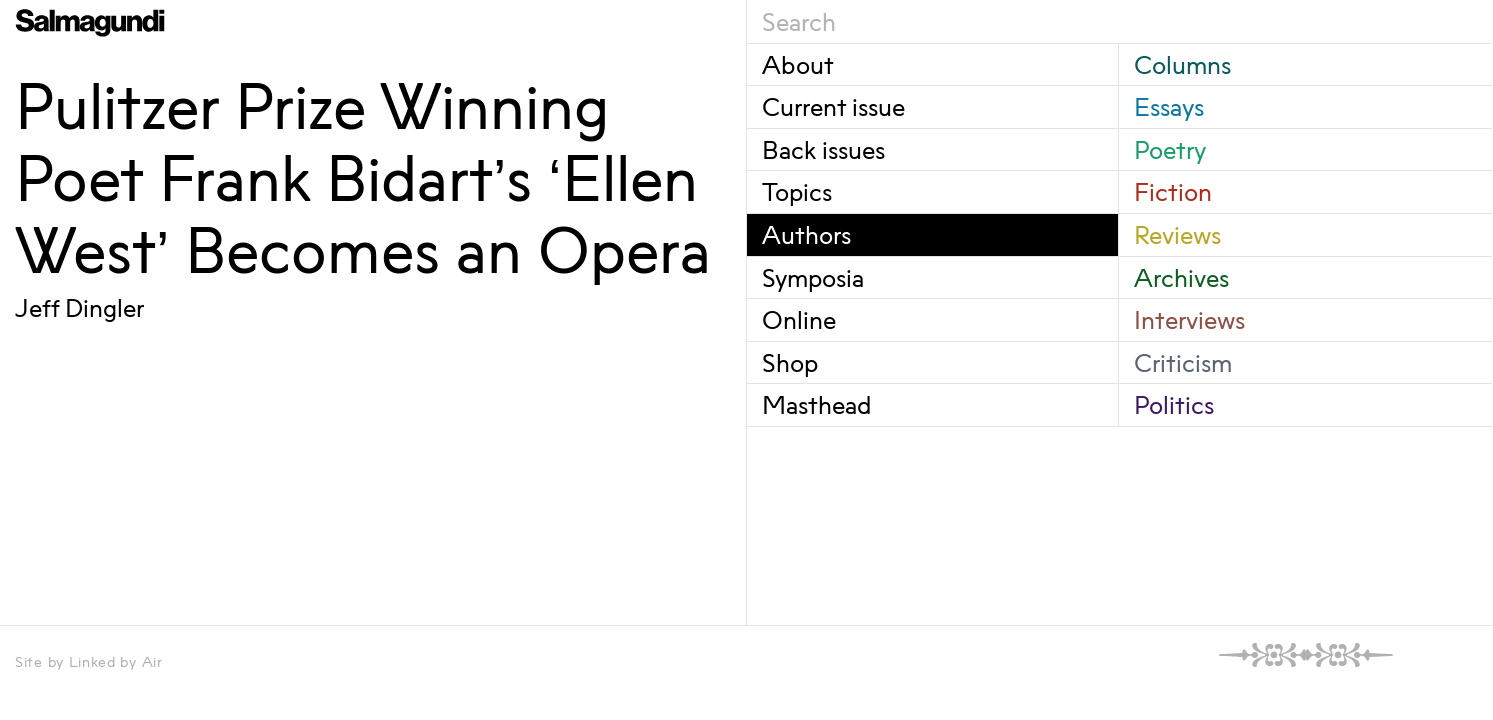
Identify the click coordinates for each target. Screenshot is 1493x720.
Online (799, 319)
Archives (1181, 277)
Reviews (1177, 234)
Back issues (823, 149)
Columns (1182, 64)
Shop (790, 362)
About (798, 64)
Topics (797, 191)
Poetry (1170, 149)
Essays (1169, 106)
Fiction (1173, 191)
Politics (1174, 404)
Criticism (1183, 362)
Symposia (813, 277)
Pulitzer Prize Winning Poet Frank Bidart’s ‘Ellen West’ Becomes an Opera (363, 178)
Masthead (816, 404)
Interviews (1189, 319)
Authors (806, 234)
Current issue (833, 106)
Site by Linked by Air (89, 661)
